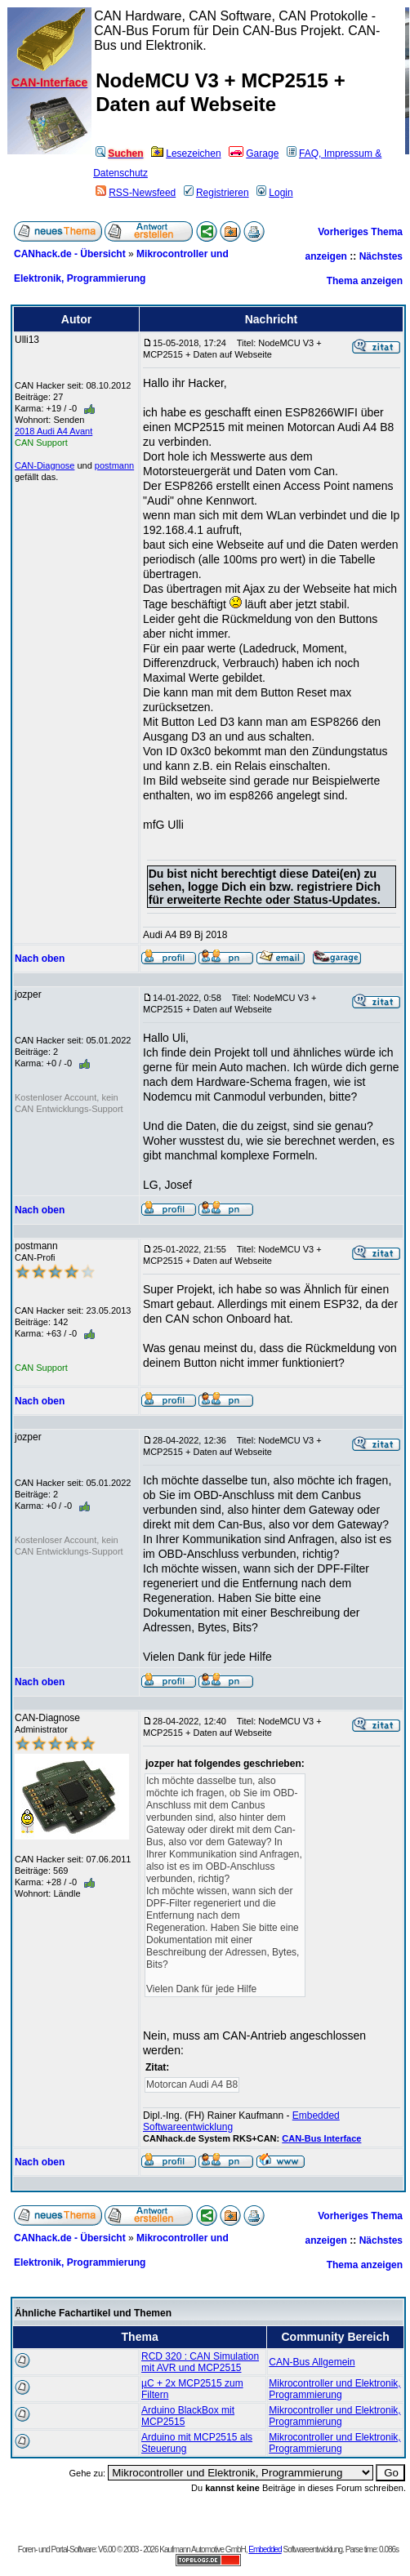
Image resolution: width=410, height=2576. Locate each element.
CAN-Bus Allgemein (311, 2362)
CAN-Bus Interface (321, 2138)
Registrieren (216, 192)
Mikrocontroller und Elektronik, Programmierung (334, 2389)
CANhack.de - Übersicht (70, 254)
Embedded (264, 2549)
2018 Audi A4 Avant (53, 431)
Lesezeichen (186, 153)
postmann (114, 465)
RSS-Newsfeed (136, 192)
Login (274, 192)
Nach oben (40, 958)
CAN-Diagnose (44, 465)
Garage (254, 153)
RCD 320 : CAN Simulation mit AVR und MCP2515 (200, 2362)
